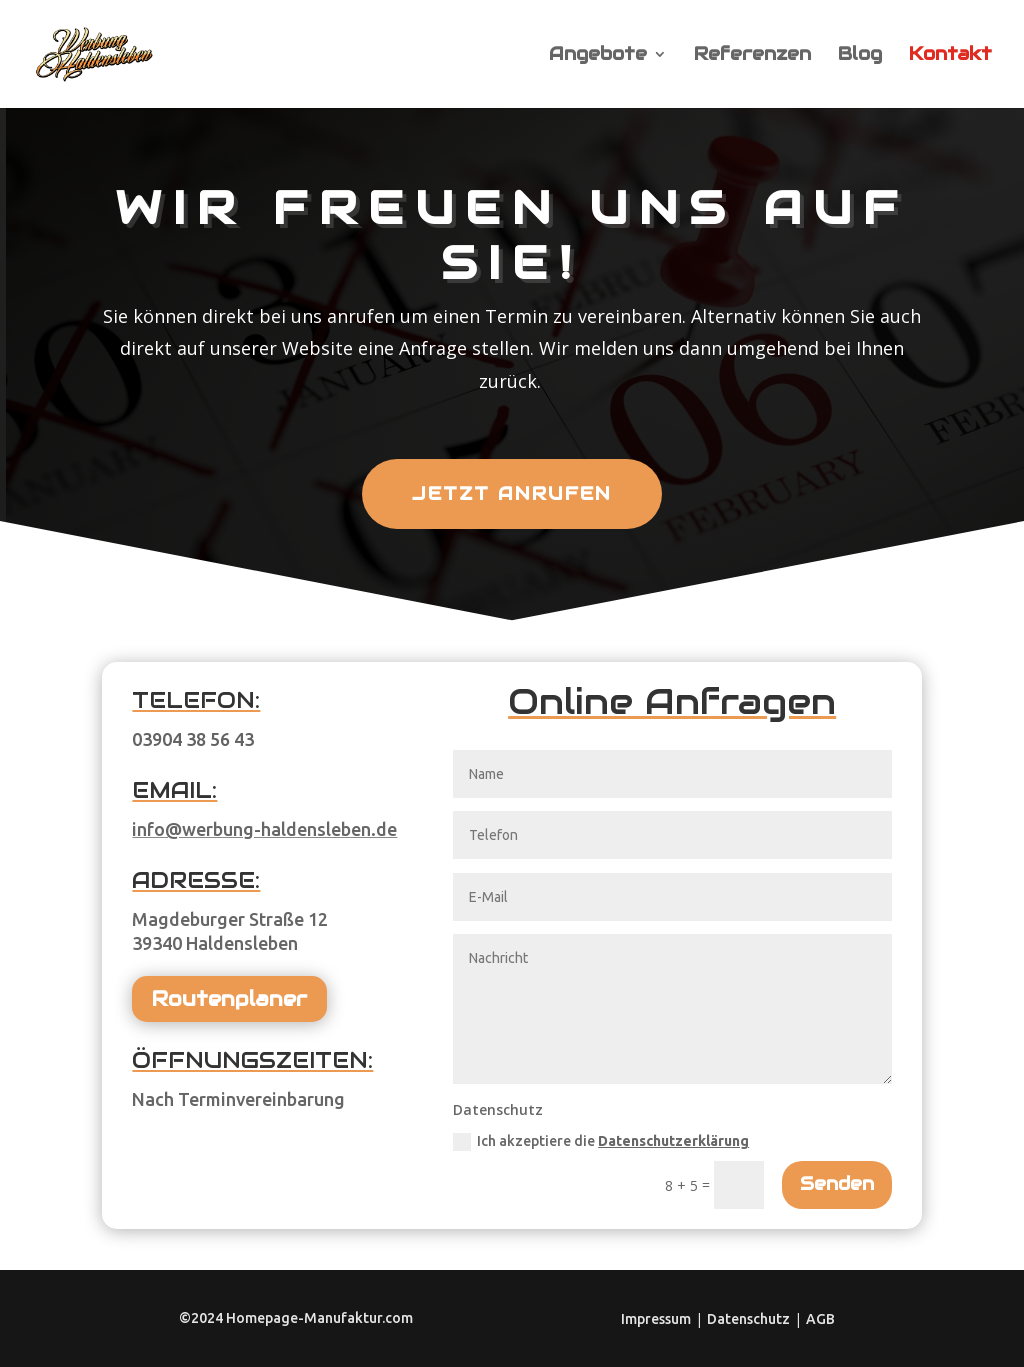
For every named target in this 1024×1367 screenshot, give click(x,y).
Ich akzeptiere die (601, 1142)
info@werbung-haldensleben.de (264, 829)
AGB (820, 1319)
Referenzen (752, 56)
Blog (860, 56)
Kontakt (950, 56)
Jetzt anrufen (512, 493)
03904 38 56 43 (193, 739)
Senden (837, 1183)
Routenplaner (229, 999)
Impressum (656, 1319)
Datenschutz (748, 1319)
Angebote (598, 56)
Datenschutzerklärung (673, 1141)
